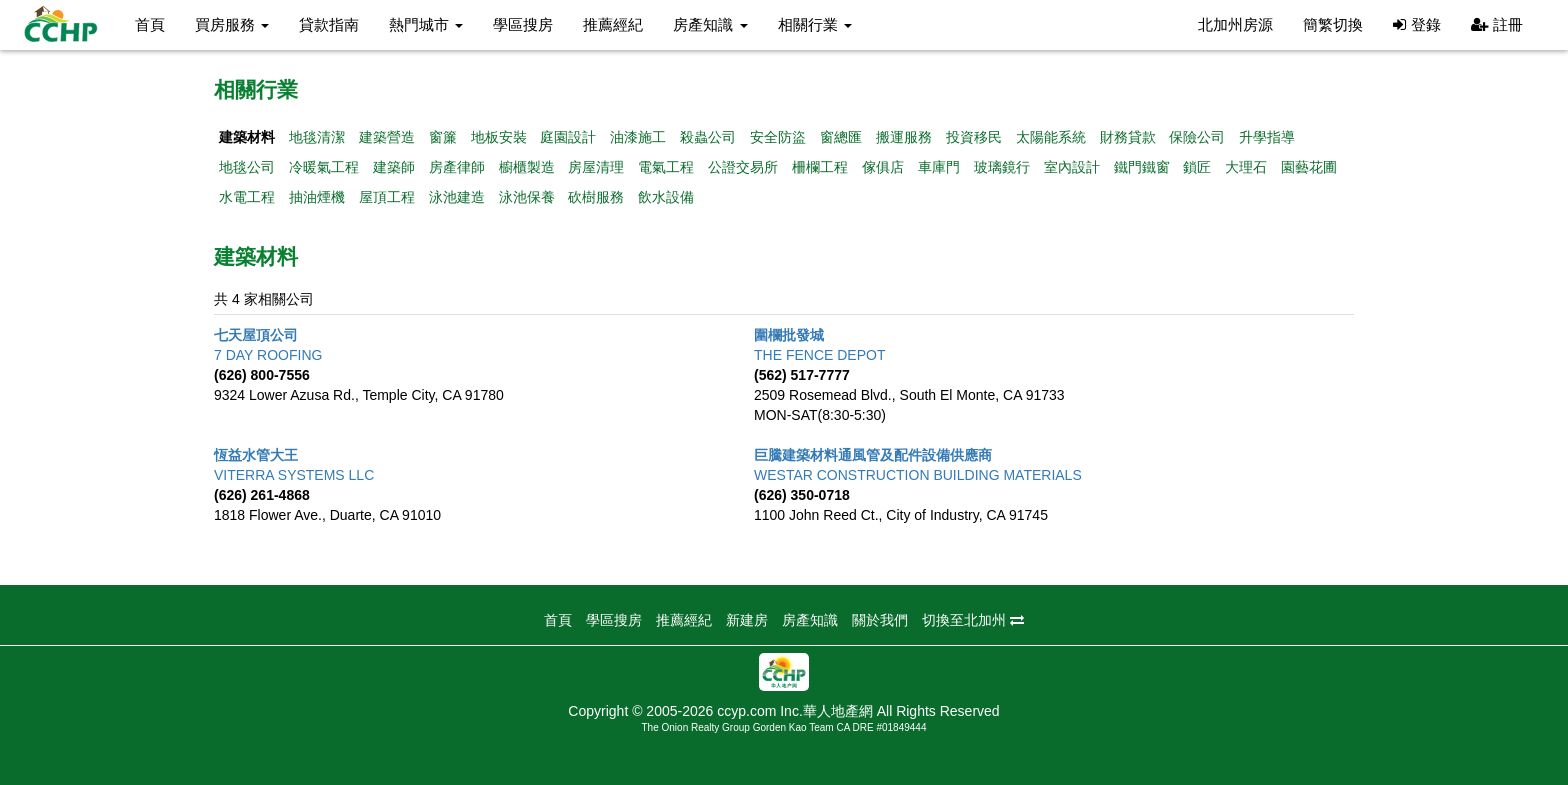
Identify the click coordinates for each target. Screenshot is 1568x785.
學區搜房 (523, 24)
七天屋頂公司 (256, 335)
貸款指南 (329, 24)
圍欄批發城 (789, 335)
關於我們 (880, 620)
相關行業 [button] (815, 24)
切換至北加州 (973, 620)
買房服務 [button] (232, 24)
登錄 (1416, 24)
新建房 (747, 620)
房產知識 (810, 620)
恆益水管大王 (256, 455)
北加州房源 (1235, 24)
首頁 (150, 24)
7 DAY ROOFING (268, 355)
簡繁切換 (1333, 24)
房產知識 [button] (710, 24)
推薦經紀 (613, 24)
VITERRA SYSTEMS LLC (294, 475)
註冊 (1497, 24)
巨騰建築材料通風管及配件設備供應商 (873, 455)
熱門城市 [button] (426, 24)
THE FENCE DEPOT (819, 355)
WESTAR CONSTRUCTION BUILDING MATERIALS (918, 475)
